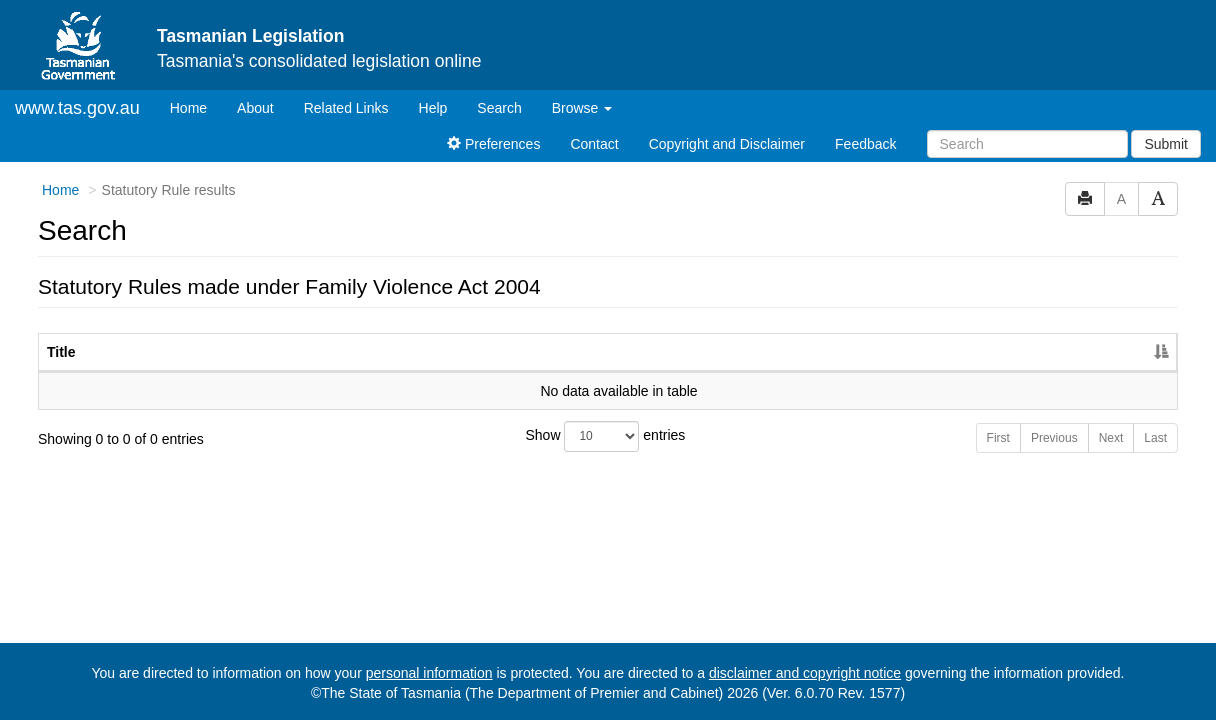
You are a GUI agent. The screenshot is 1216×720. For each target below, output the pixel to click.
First (998, 438)
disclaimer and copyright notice (805, 673)
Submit (1166, 144)
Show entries (606, 436)
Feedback (865, 144)
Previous (1054, 438)
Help (433, 108)
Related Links (346, 108)
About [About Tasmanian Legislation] (255, 108)
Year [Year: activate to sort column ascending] (1016, 352)
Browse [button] (582, 108)
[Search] (1027, 144)
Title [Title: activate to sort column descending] (61, 352)
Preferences (493, 144)
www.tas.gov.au (77, 108)
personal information (429, 673)
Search (499, 108)
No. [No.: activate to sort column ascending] (924, 352)
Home (196, 106)
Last (1155, 438)
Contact (594, 144)
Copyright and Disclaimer (727, 144)
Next (1111, 438)
